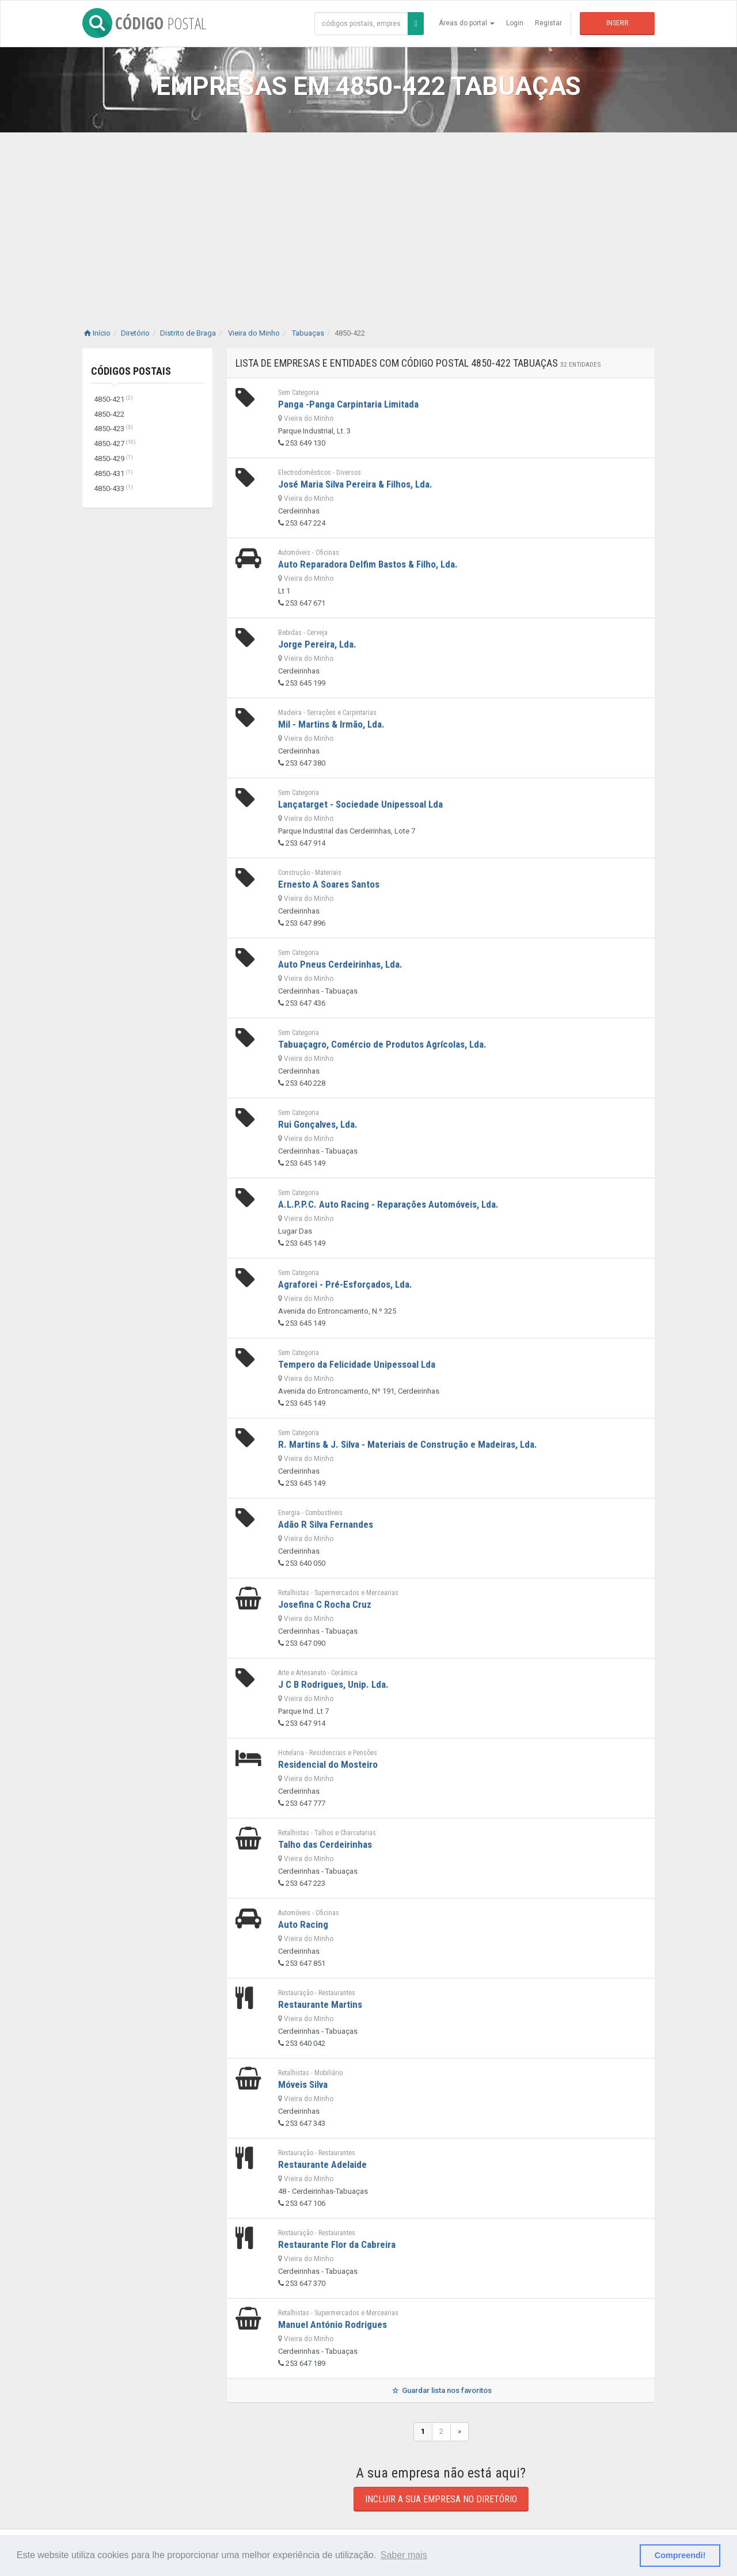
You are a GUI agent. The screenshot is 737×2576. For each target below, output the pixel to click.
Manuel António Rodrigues (332, 2324)
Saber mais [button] (404, 2555)
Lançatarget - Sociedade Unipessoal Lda (360, 804)
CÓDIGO (144, 23)
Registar (548, 23)
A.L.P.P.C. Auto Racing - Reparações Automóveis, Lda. (388, 1204)
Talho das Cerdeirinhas (325, 1844)
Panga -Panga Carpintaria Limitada (348, 404)
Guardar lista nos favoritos (441, 2390)
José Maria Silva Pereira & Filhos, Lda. (355, 484)
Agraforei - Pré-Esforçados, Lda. (345, 1284)
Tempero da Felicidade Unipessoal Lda (356, 1364)
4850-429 (113, 458)
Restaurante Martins (320, 2004)
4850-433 (113, 488)
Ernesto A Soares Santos (328, 884)
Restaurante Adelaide (322, 2164)
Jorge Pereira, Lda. (317, 644)
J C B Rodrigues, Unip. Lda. (333, 1684)
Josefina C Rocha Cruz (324, 1604)
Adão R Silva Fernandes (325, 1524)
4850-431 (113, 473)
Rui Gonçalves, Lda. (318, 1124)
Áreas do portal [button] (467, 23)
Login (514, 23)
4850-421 (113, 399)
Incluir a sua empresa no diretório (441, 2499)
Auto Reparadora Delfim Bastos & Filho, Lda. (368, 564)
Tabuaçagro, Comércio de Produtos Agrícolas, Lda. (382, 1044)
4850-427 (115, 443)
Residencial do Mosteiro (328, 1764)
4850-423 (113, 428)
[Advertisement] (368, 218)
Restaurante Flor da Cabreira (337, 2244)
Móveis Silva (303, 2084)
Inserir (617, 23)
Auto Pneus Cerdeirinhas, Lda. (340, 964)
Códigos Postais (131, 371)
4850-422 (109, 414)
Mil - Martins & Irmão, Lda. (331, 724)
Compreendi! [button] (680, 2555)
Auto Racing (303, 1924)
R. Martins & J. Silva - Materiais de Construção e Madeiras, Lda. (407, 1444)
